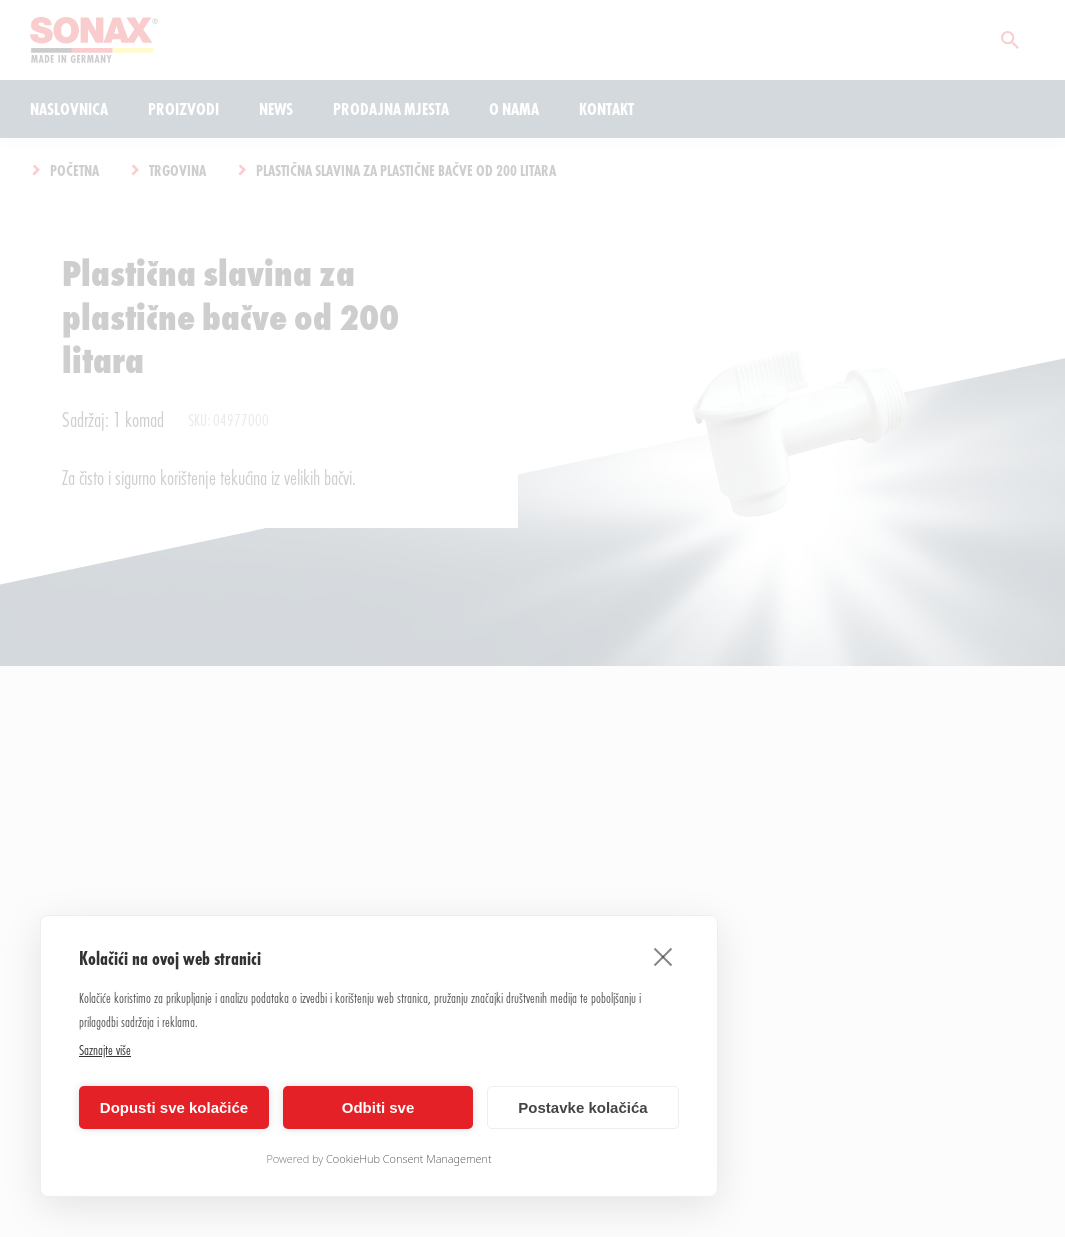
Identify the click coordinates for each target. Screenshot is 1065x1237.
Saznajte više (105, 1049)
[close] (663, 956)
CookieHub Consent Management (409, 1158)
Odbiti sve (378, 1107)
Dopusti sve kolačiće (174, 1107)
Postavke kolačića (582, 1107)
